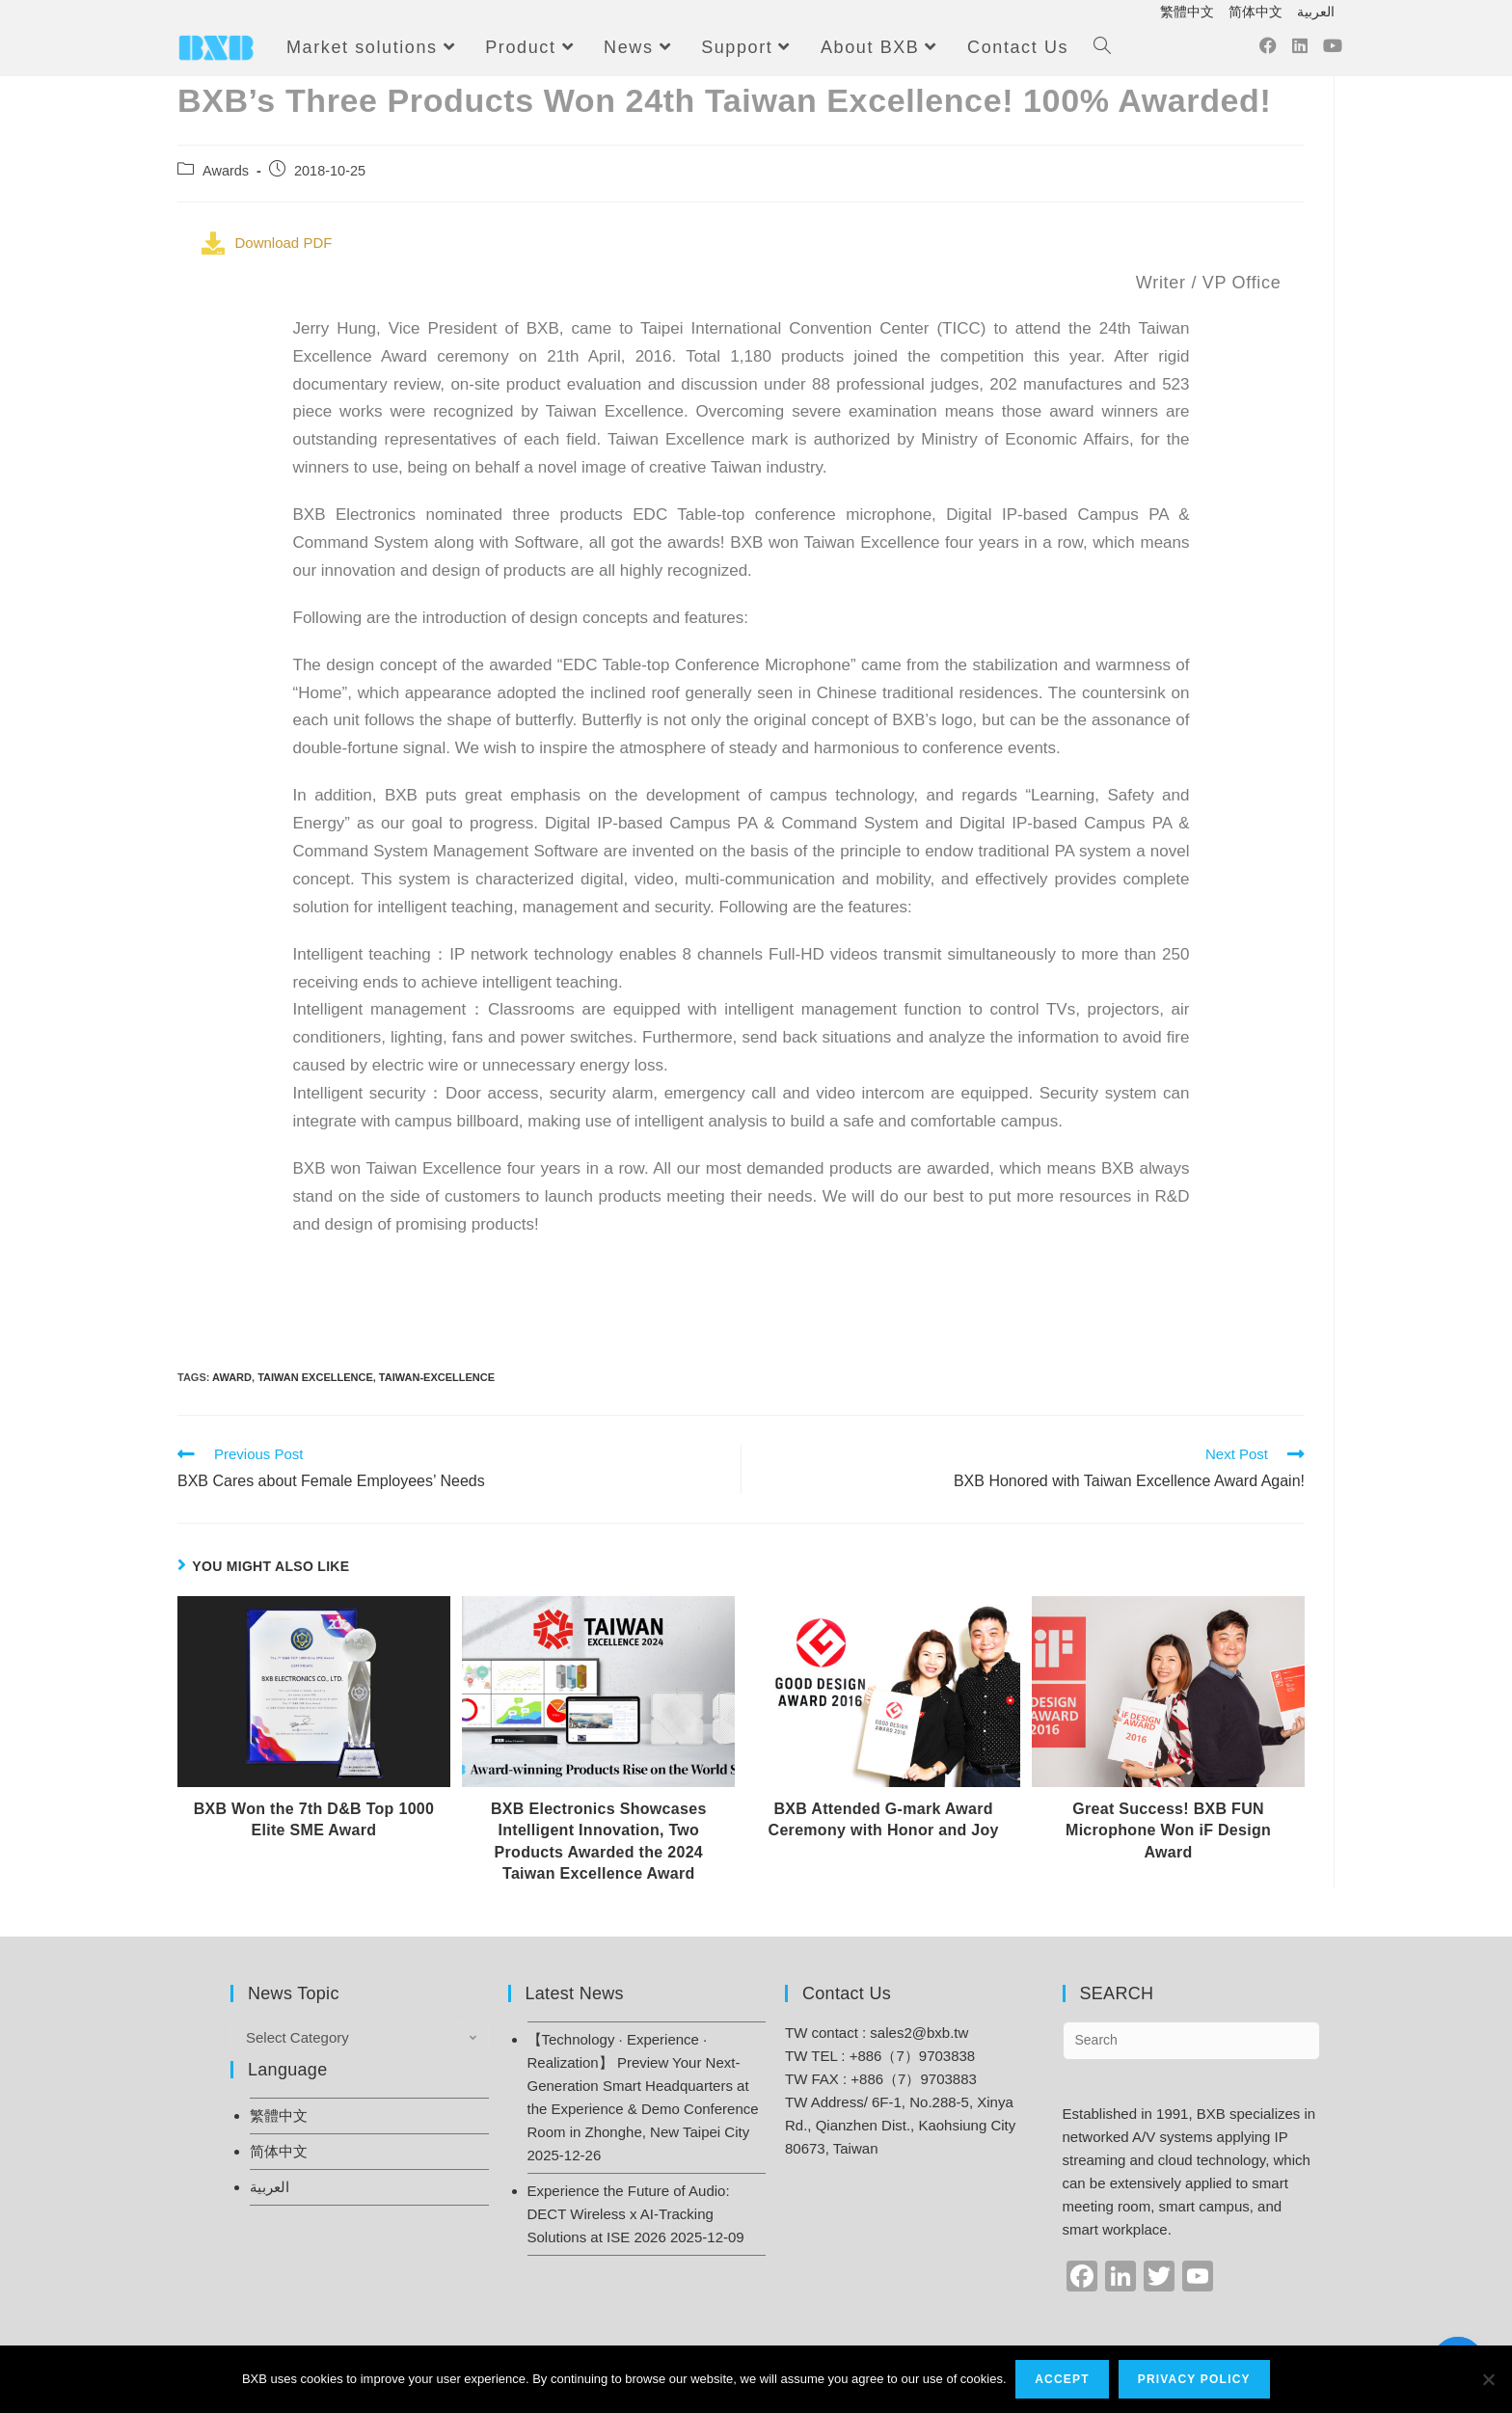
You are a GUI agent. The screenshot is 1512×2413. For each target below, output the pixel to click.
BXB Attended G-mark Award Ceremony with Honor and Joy (884, 1819)
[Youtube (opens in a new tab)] (1332, 51)
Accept (1063, 2379)
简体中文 (1255, 11)
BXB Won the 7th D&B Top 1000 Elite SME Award (314, 1819)
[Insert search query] (1192, 2040)
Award (232, 1377)
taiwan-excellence (437, 1377)
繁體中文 (1187, 11)
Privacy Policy (1194, 2379)
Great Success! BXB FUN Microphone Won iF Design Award (1168, 1830)
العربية (1316, 11)
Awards (225, 170)
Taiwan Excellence (315, 1377)
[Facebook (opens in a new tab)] (1268, 51)
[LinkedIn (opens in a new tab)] (1300, 51)
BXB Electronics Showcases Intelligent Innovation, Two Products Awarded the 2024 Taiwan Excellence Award (599, 1841)
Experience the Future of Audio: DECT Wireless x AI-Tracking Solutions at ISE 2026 (628, 2214)
